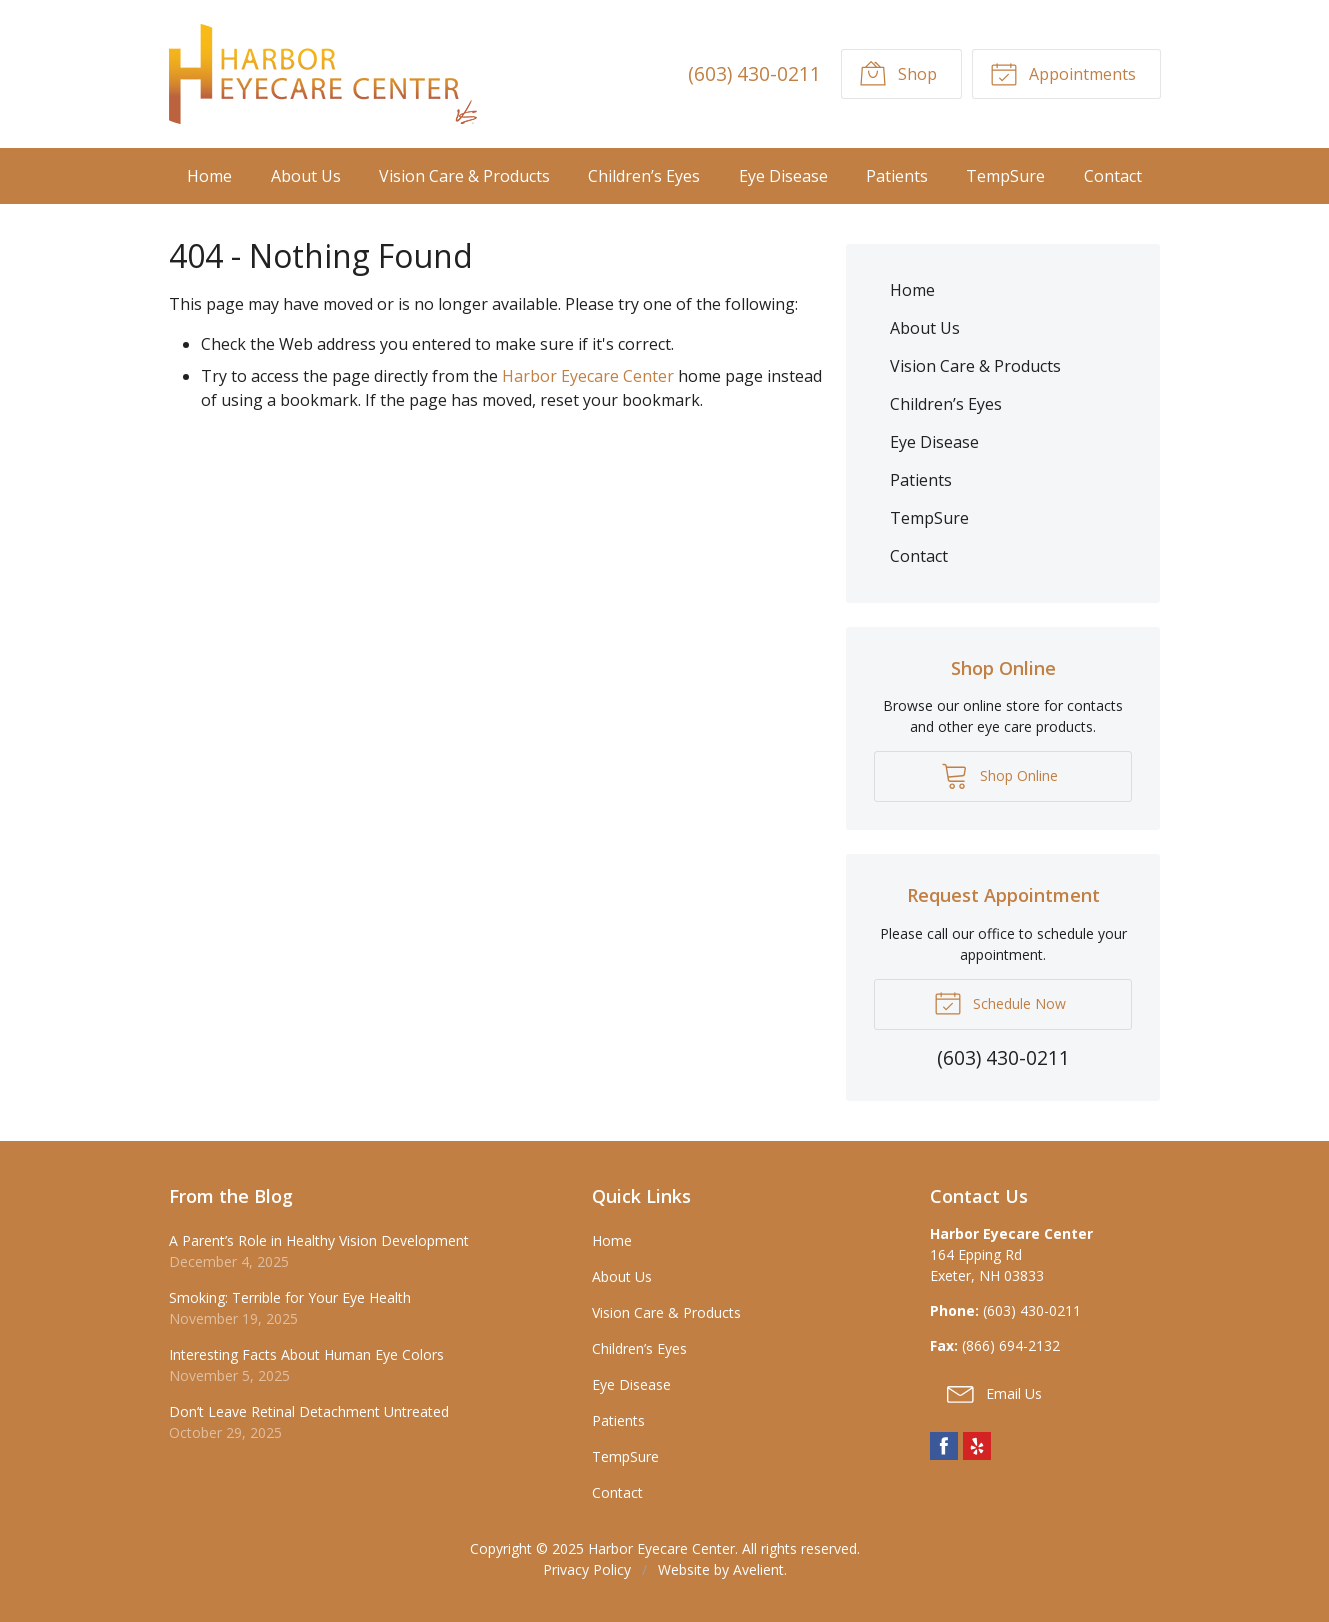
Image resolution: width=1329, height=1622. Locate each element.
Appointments (1063, 73)
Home (209, 176)
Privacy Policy (587, 1569)
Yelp (977, 1446)
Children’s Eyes (644, 176)
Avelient (758, 1569)
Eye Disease (783, 176)
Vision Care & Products (464, 176)
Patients (897, 176)
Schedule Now (1000, 1002)
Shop (898, 73)
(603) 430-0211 (754, 73)
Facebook (944, 1446)
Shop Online (999, 775)
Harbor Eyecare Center (588, 376)
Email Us (994, 1393)
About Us (306, 176)
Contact (1113, 176)
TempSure (1005, 176)
